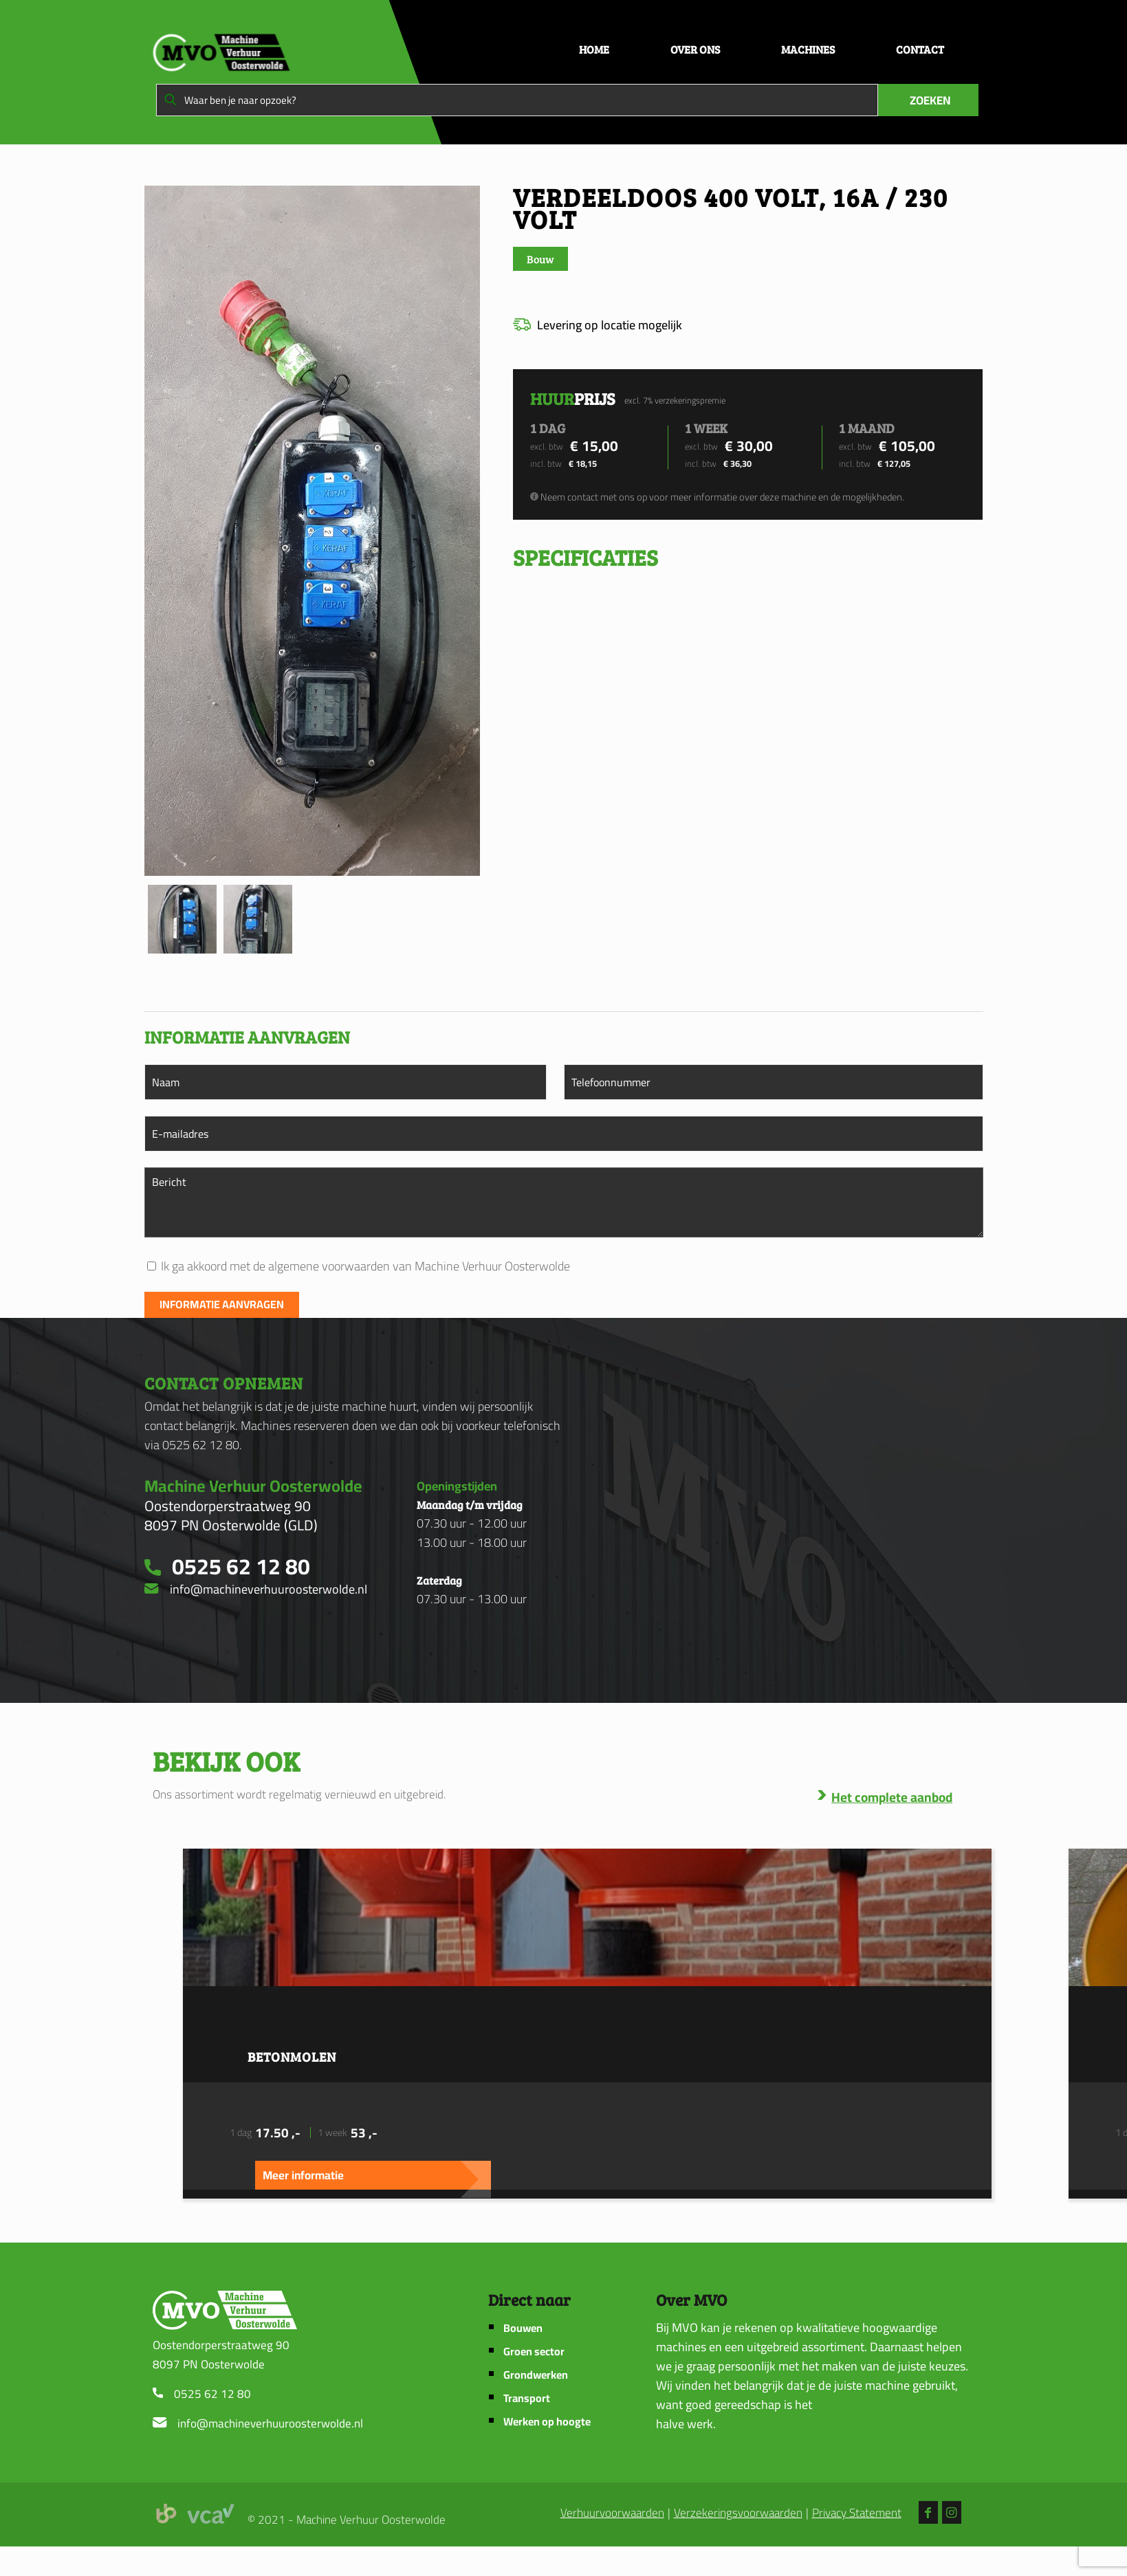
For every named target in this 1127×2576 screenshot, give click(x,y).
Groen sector (534, 2352)
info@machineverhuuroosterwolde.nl (270, 2423)
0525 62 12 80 (212, 2394)
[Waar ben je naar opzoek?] (517, 100)
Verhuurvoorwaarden (612, 2513)
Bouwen (523, 2328)
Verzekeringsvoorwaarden (738, 2513)
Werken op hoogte (547, 2422)
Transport (526, 2398)
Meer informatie (303, 2175)
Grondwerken (535, 2375)
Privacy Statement (856, 2513)
